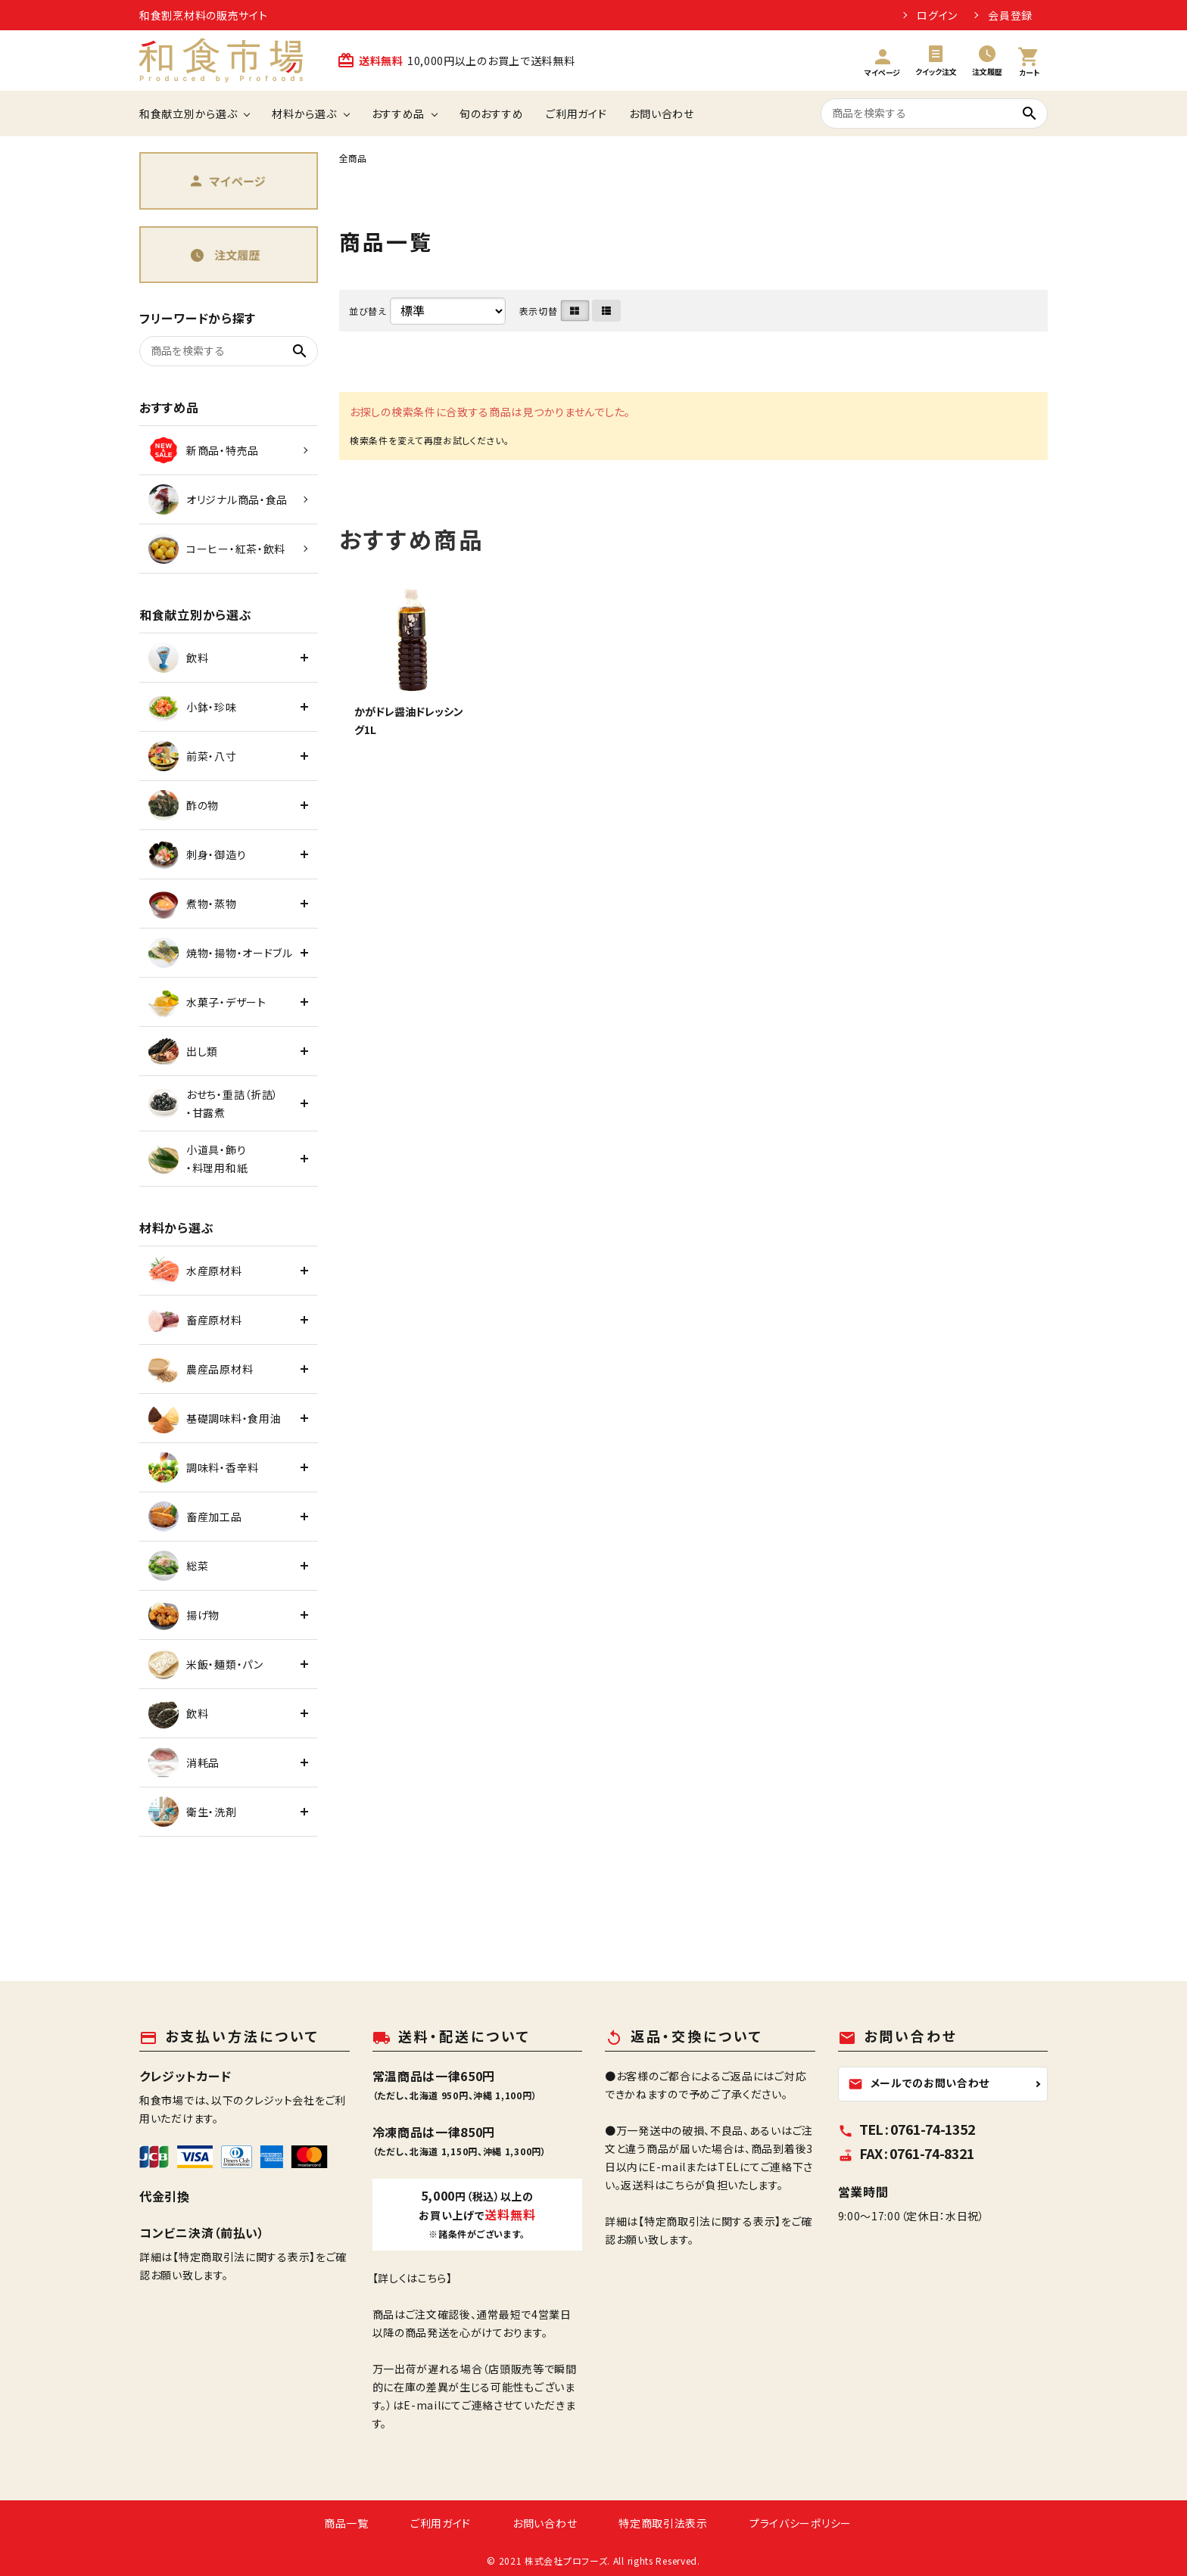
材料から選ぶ (304, 113)
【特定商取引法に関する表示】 (244, 2256)
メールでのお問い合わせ (919, 2083)
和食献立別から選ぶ (188, 113)
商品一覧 (346, 2523)
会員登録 (1010, 15)
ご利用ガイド (576, 113)
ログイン (937, 15)
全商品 (352, 157)
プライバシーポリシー (800, 2523)
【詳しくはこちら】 (412, 2277)
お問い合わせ (661, 113)
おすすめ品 (398, 113)
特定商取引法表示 (663, 2523)
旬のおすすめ (491, 113)
